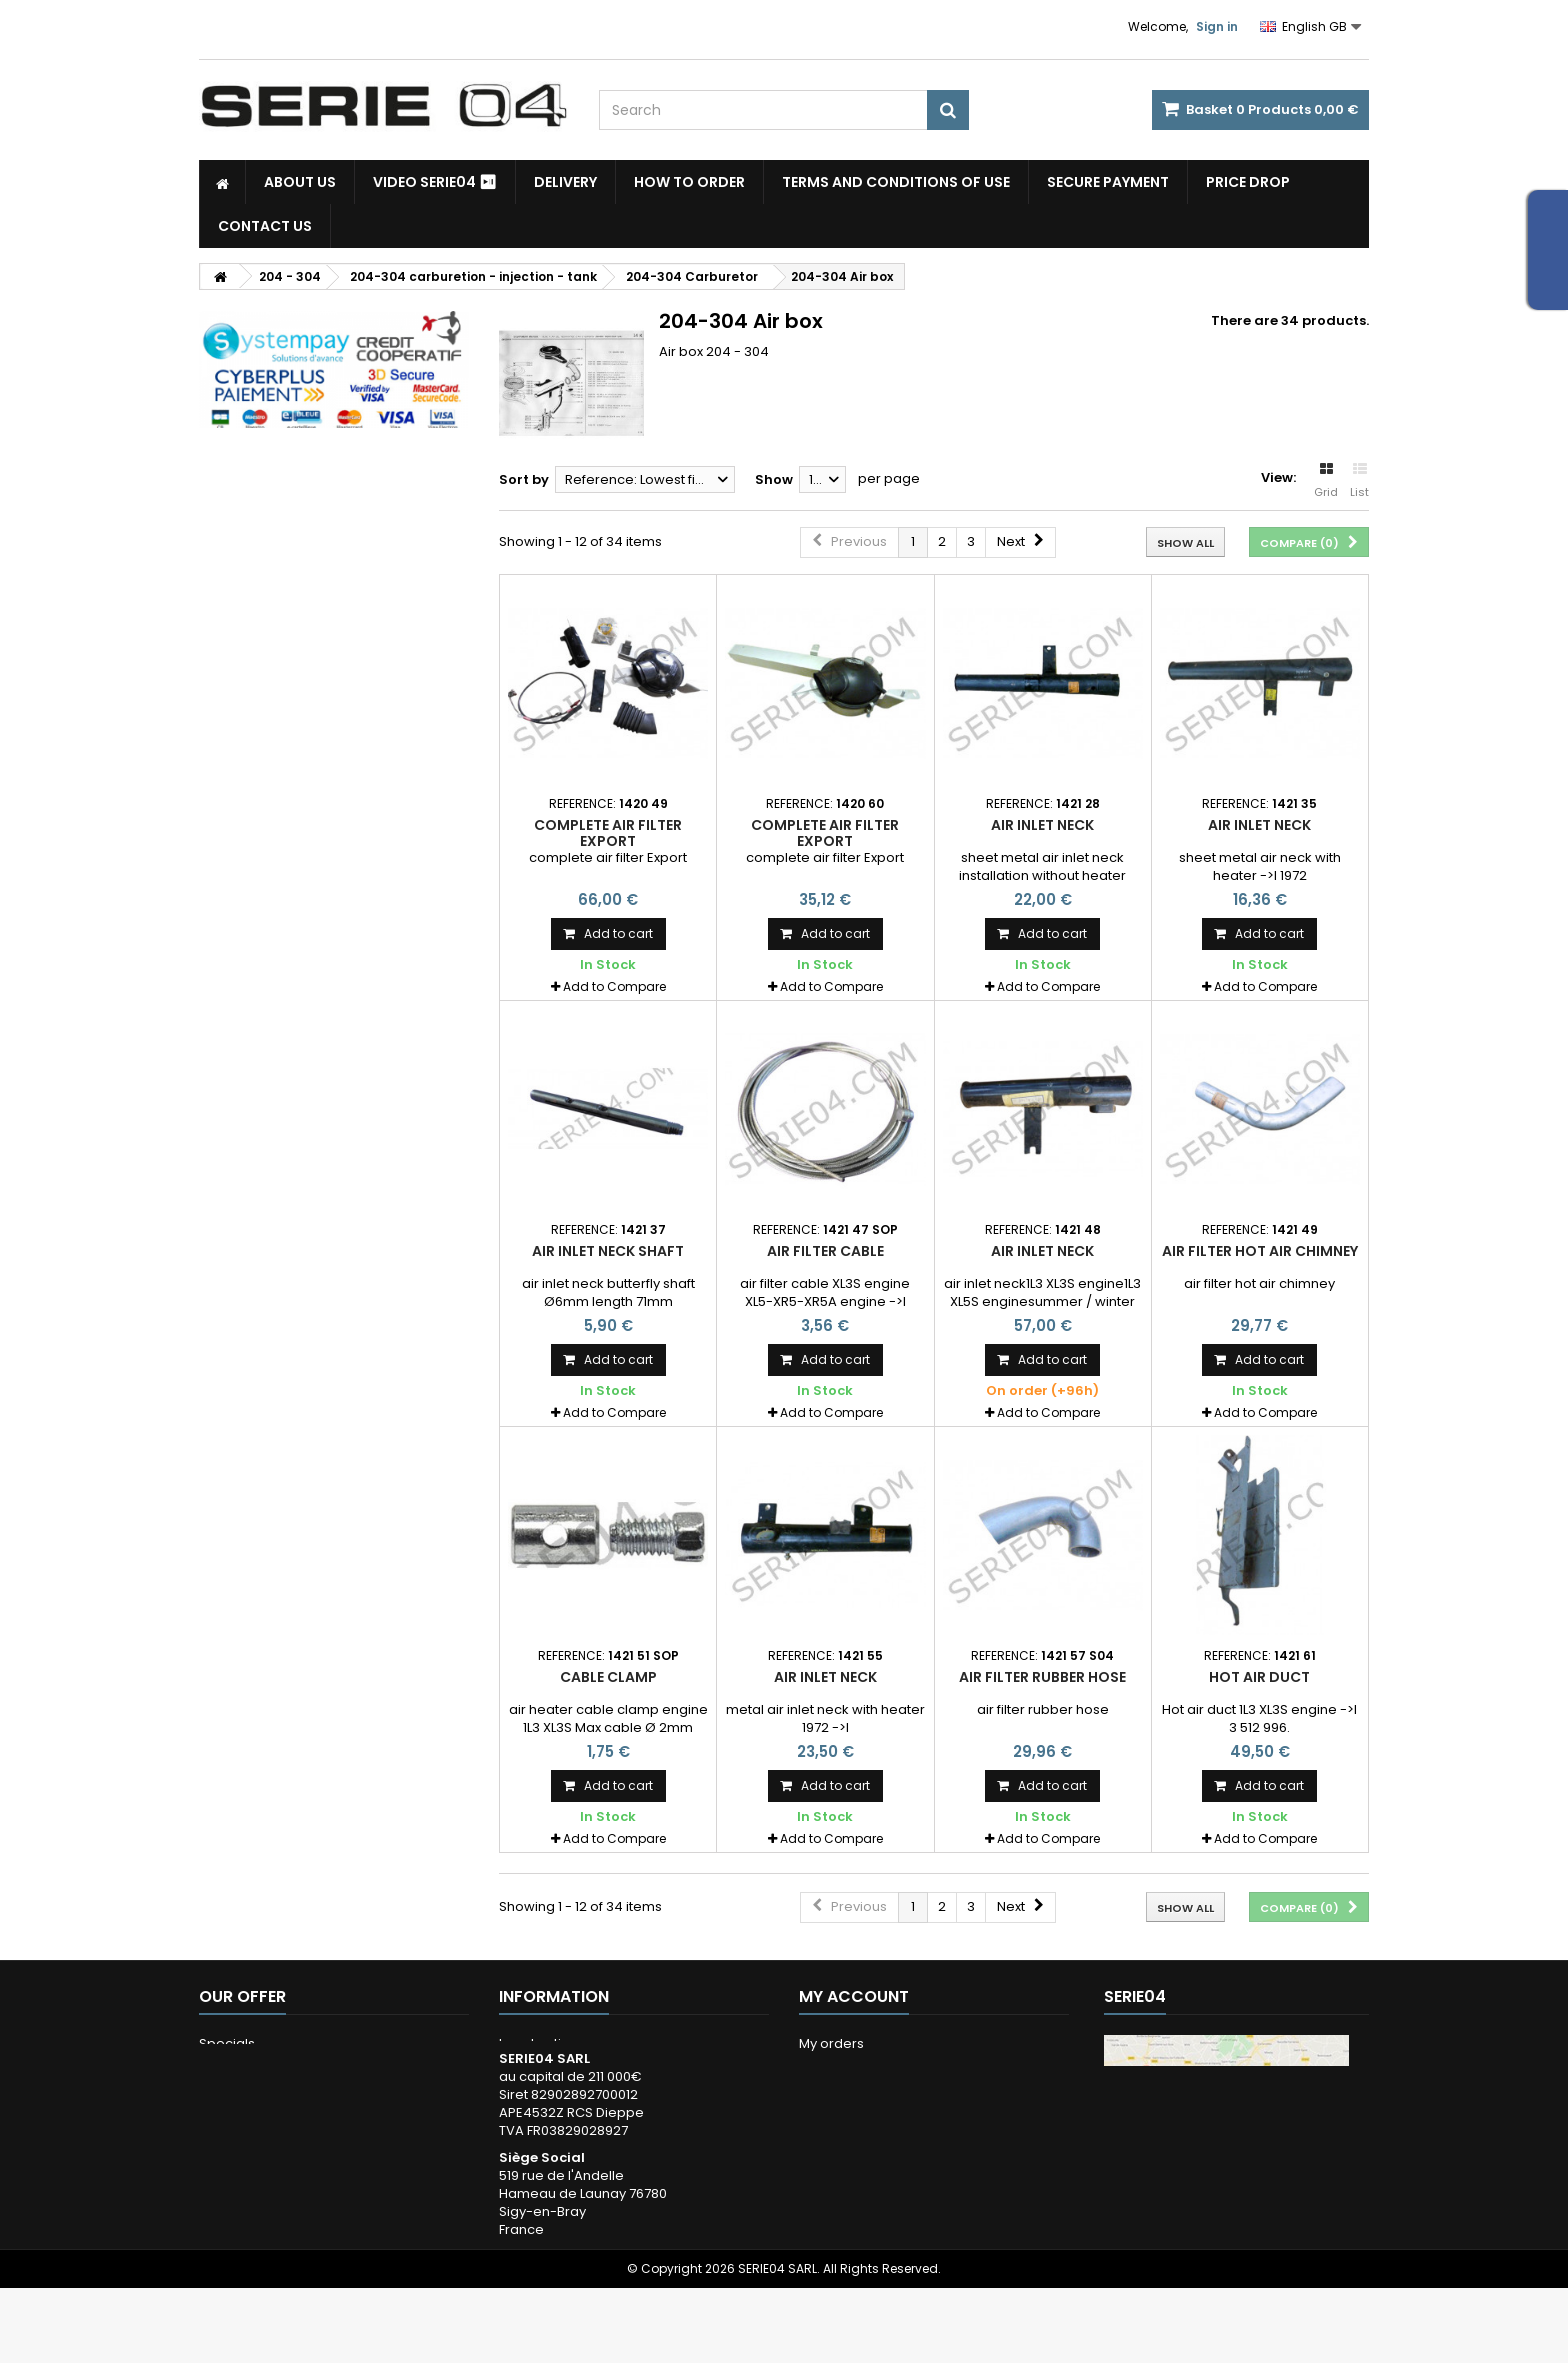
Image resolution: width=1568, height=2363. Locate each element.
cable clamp (608, 1677)
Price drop (1248, 182)
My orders (831, 2043)
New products (244, 2069)
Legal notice (538, 2043)
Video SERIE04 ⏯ (435, 182)
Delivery (565, 182)
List (1359, 481)
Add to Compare (614, 986)
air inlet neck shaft (608, 1251)
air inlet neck (1042, 825)
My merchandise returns (878, 2069)
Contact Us (265, 226)
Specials (227, 2043)
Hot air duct (1259, 1677)
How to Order (689, 182)
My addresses (845, 2121)
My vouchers (840, 2173)
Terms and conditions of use (896, 182)
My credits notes (852, 2095)
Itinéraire (1159, 2280)
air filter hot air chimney (1260, 1251)
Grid (1326, 481)
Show (774, 479)
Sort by (524, 479)
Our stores (233, 2095)
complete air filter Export (608, 833)
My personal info (852, 2147)
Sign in (1217, 26)
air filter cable (825, 1251)
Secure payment (1108, 182)
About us (300, 182)
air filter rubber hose (1042, 1677)
